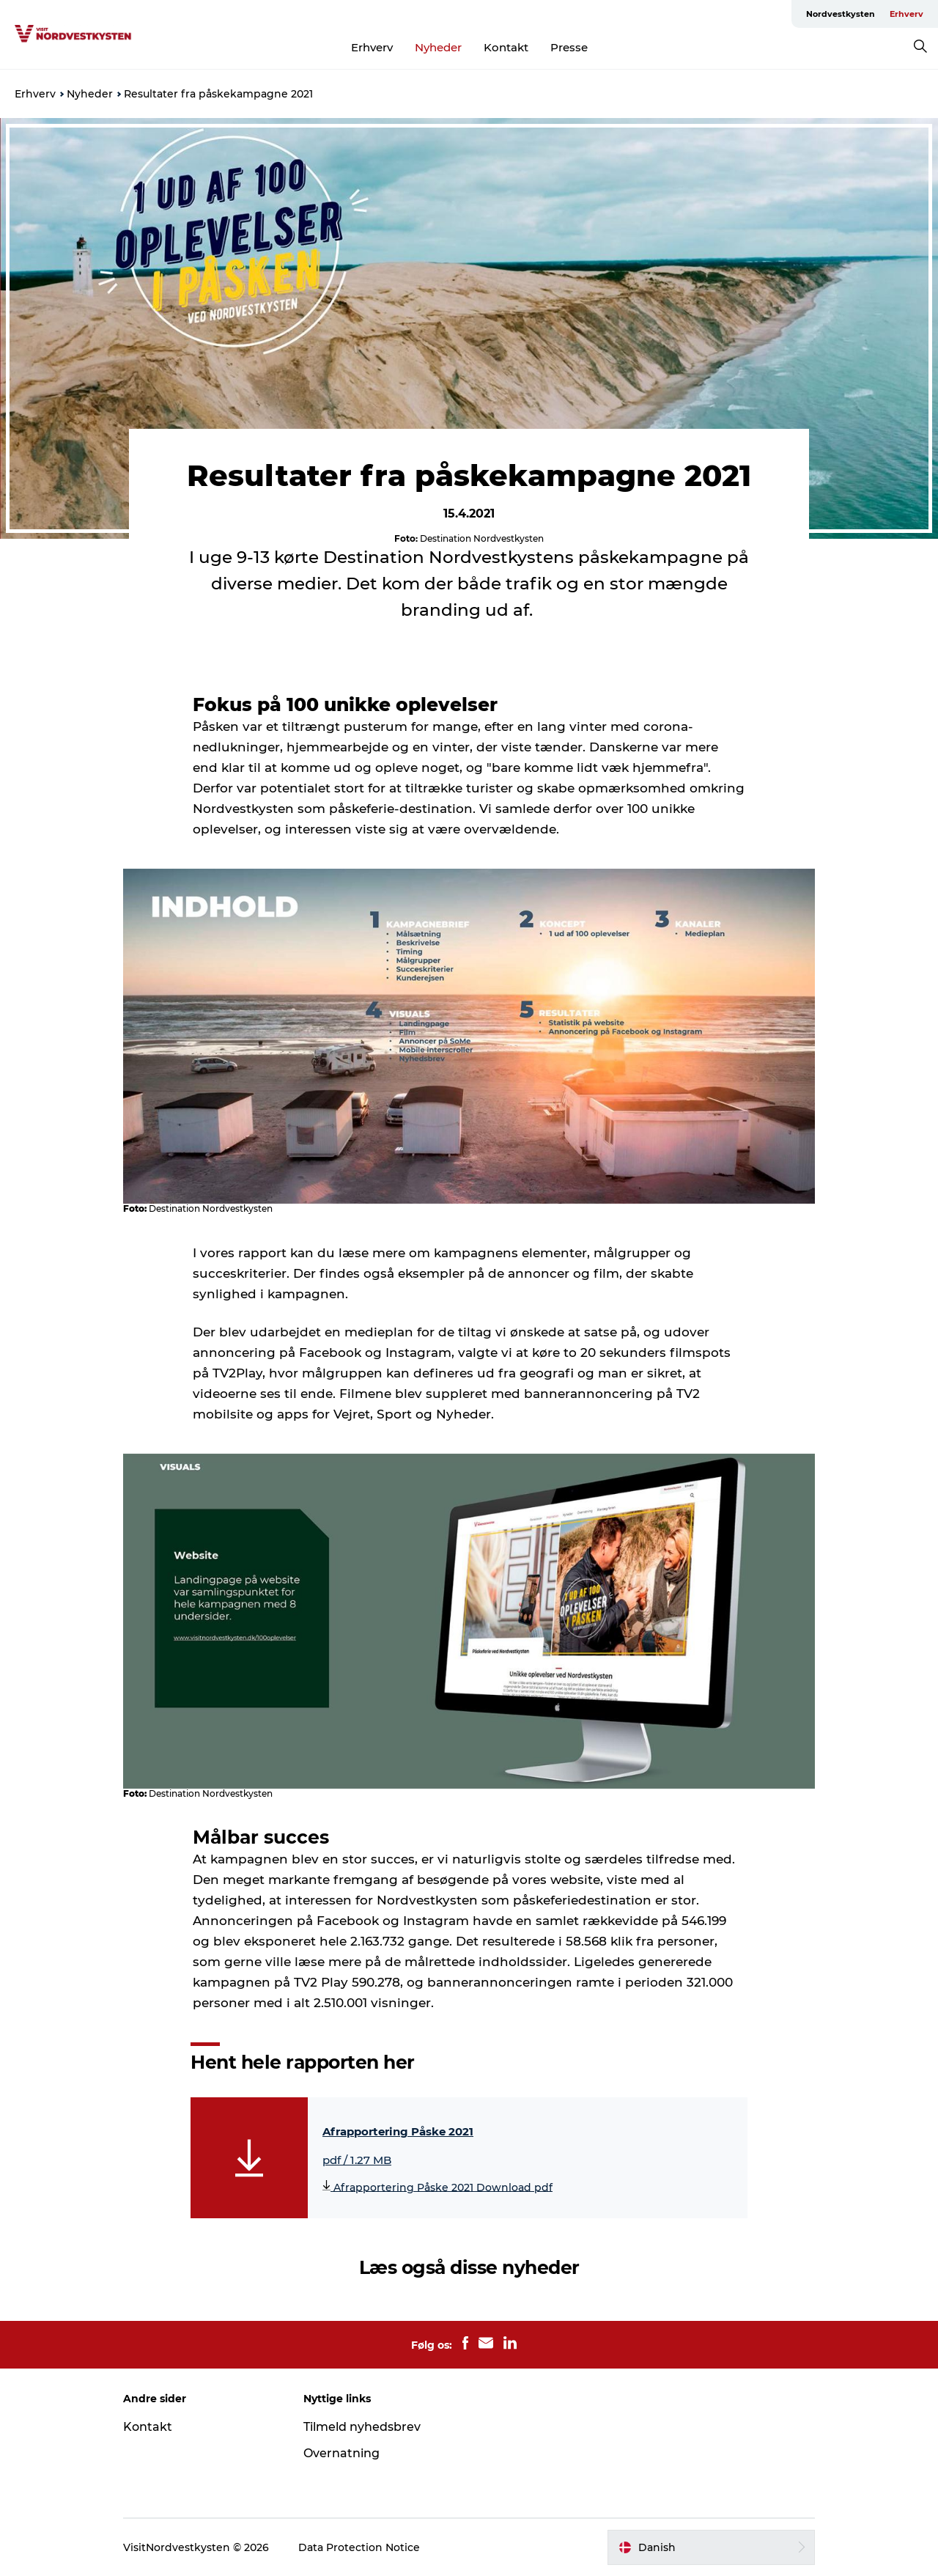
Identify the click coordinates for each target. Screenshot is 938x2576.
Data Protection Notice (359, 2547)
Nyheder (438, 47)
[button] (711, 2547)
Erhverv (906, 14)
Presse (569, 47)
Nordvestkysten (840, 14)
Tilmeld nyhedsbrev (362, 2427)
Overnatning (341, 2453)
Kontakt (506, 47)
